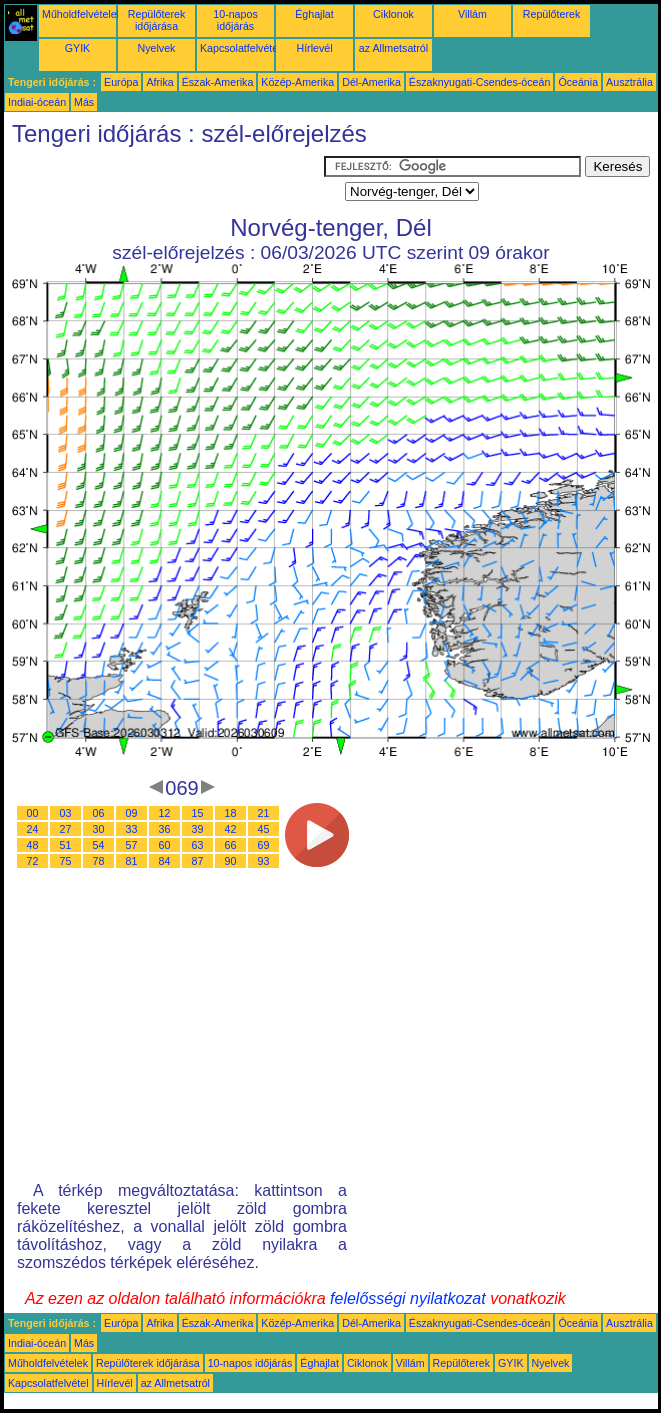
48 (33, 845)
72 (33, 861)
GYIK (77, 48)
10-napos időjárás (235, 20)
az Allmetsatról (393, 48)
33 (132, 829)
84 (165, 861)
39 (198, 829)
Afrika (159, 82)
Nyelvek (157, 48)
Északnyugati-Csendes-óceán (480, 82)
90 (231, 861)
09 (132, 813)
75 (66, 861)
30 (99, 829)
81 (132, 861)
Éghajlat (314, 14)
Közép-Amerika (297, 82)
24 (33, 829)
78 (99, 861)
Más (84, 102)
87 (198, 861)
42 (231, 829)
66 (231, 845)
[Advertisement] (164, 181)
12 (165, 813)
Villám (472, 14)
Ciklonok (393, 14)
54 (99, 845)
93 (264, 861)
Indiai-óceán (37, 102)
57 (132, 845)
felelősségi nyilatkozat (408, 1298)
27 (66, 829)
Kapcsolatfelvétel (240, 48)
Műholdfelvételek (82, 14)
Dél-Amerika (371, 82)
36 (165, 829)
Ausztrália (629, 82)
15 (198, 813)
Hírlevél (314, 48)
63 (198, 845)
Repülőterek (551, 14)
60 (165, 845)
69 (264, 845)
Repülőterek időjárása (156, 20)
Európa (121, 82)
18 (231, 813)
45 (264, 829)
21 (264, 813)
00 (33, 813)
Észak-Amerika (218, 82)
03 (66, 813)
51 (66, 845)
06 (99, 813)
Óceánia (578, 82)
